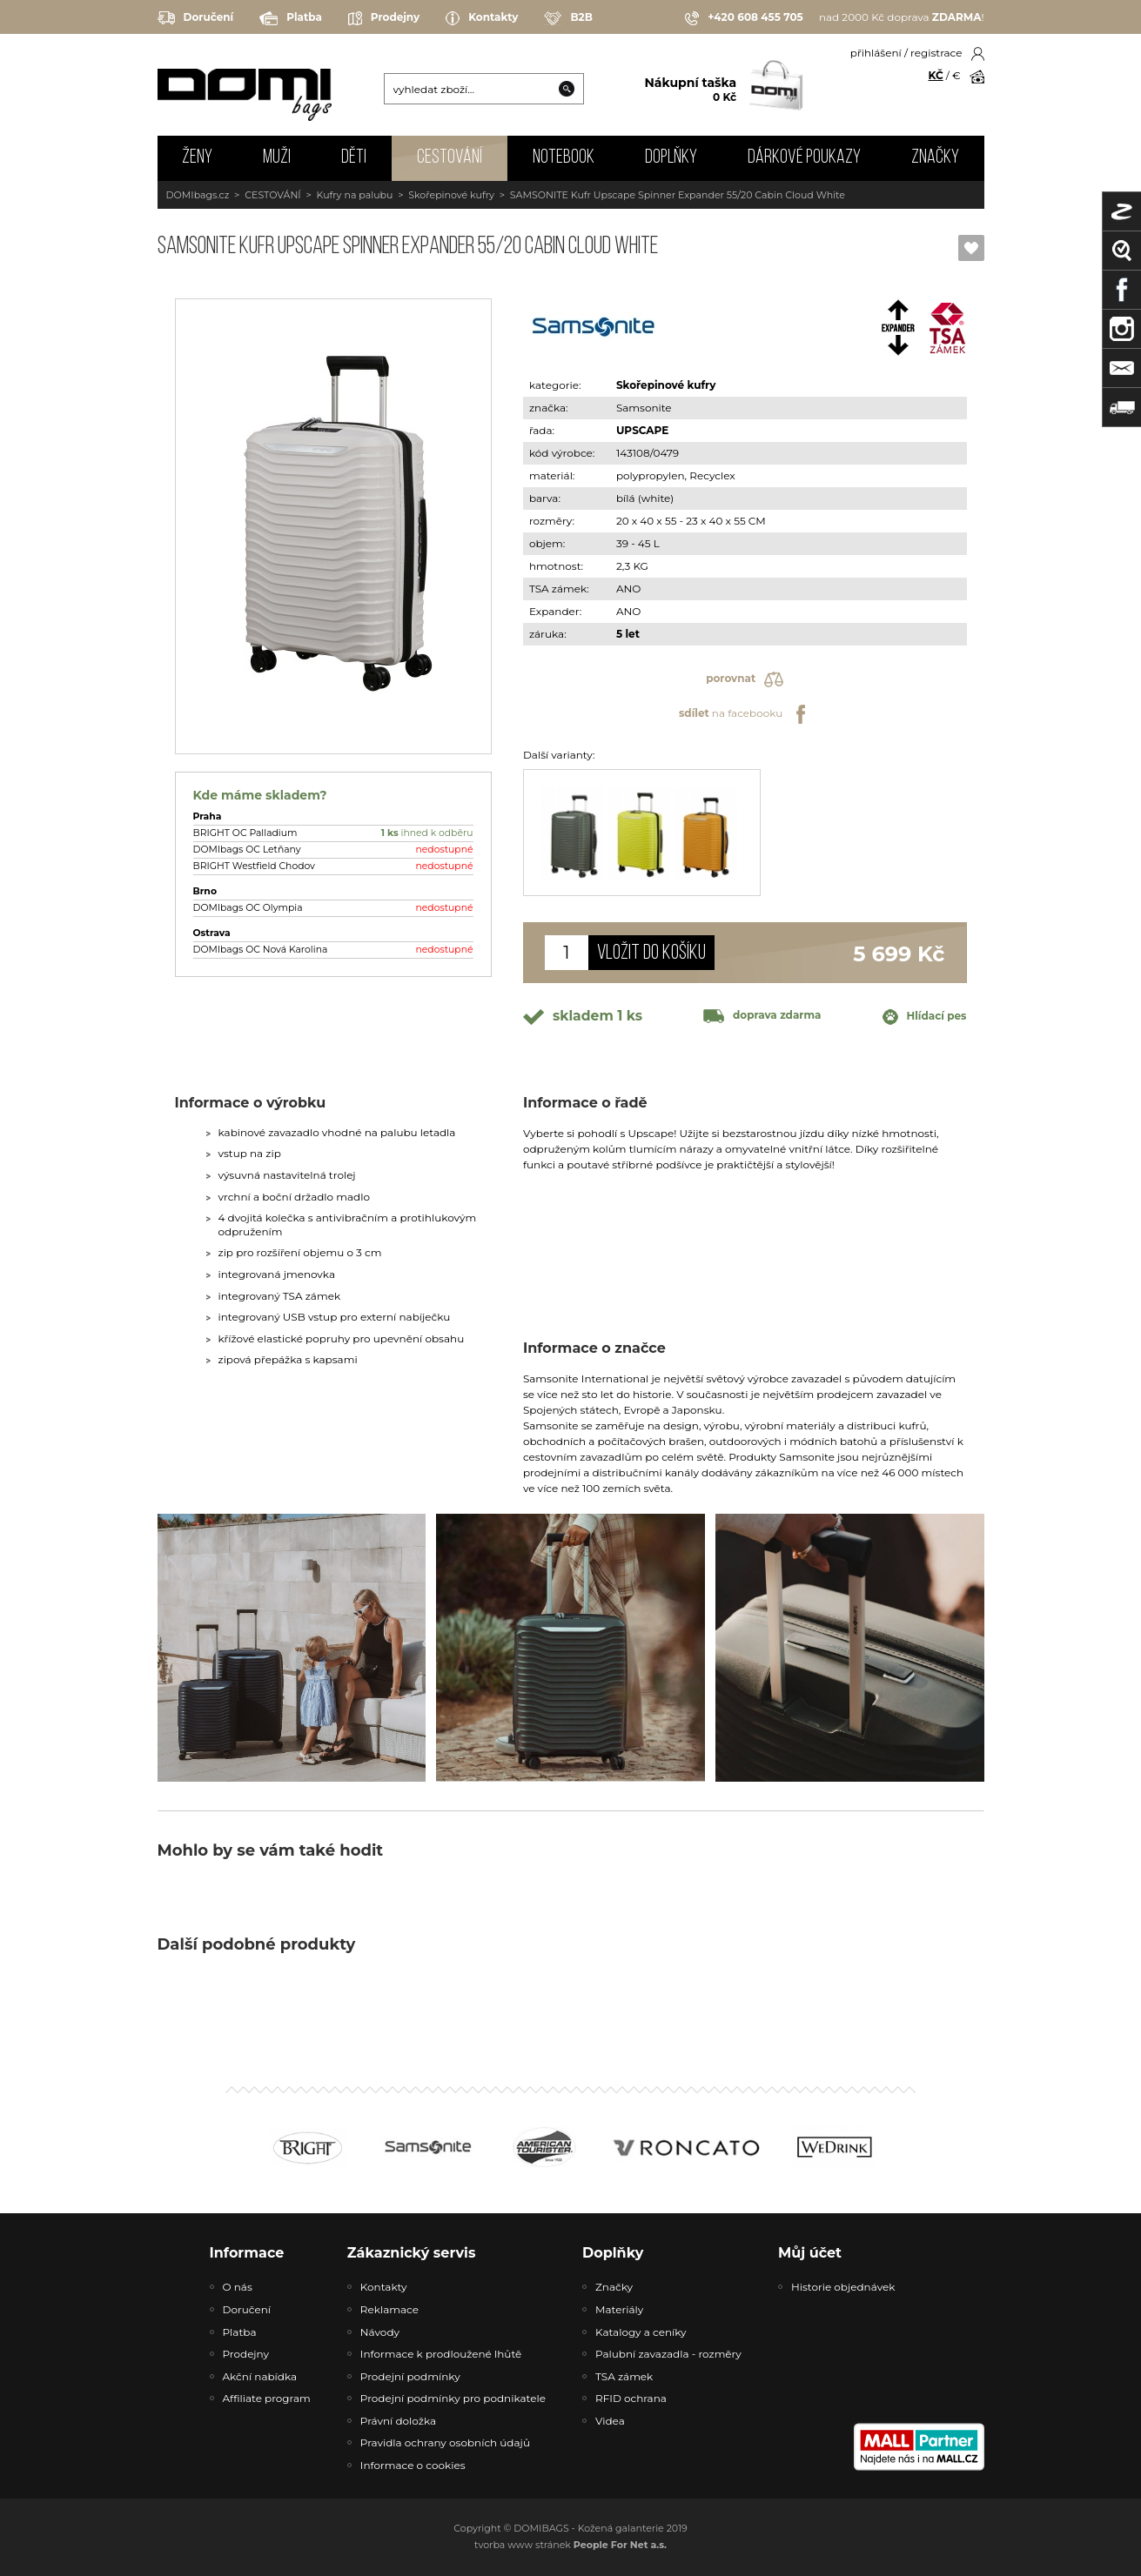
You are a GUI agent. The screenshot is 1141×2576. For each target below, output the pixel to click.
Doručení (196, 17)
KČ (936, 75)
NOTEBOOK (563, 158)
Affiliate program (267, 2398)
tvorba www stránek (570, 2545)
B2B (568, 18)
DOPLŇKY (671, 158)
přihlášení (876, 52)
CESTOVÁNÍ (449, 158)
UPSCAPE (642, 430)
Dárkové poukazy (804, 158)
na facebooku (744, 714)
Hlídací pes (925, 1017)
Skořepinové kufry (451, 195)
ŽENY (197, 158)
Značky (935, 158)
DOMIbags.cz (198, 195)
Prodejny (383, 18)
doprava (762, 1014)
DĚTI (353, 158)
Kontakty (482, 18)
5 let (628, 633)
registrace (936, 52)
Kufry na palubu (355, 195)
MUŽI (277, 158)
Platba (290, 18)
